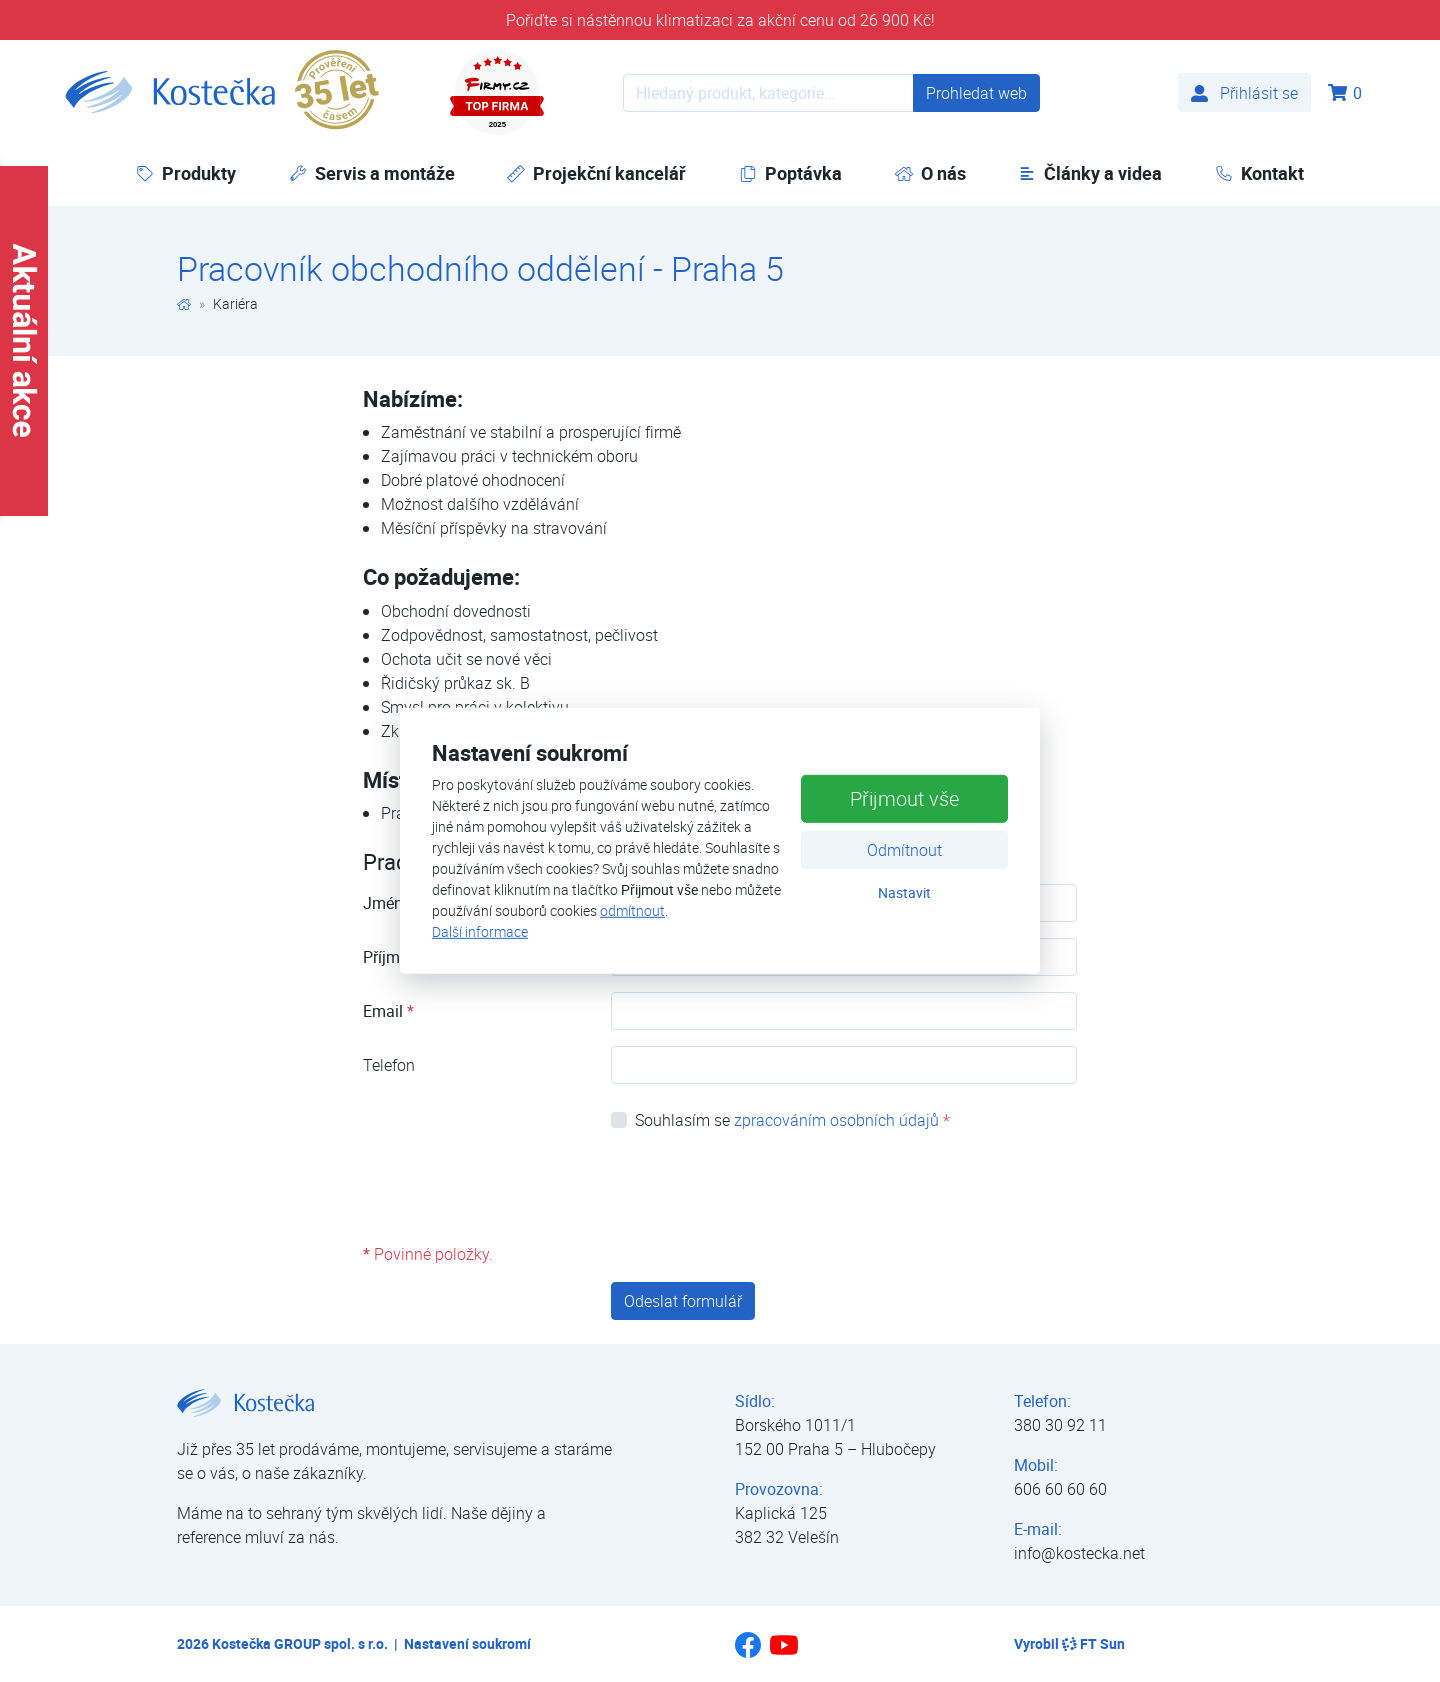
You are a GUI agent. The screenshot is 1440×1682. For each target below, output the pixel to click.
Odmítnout (904, 849)
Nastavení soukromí (467, 1643)
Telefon (389, 1065)
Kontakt (1259, 173)
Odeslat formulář (683, 1301)
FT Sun (1093, 1643)
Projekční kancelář (596, 173)
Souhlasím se (792, 1120)
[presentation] (763, 1187)
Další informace (480, 931)
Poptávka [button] (790, 173)
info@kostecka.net (1079, 1553)
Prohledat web (976, 93)
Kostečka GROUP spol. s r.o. (300, 1643)
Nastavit (904, 891)
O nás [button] (930, 173)
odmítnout (632, 910)
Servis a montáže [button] (372, 173)
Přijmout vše (904, 797)
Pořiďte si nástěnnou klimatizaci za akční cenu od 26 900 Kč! (720, 20)
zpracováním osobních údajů (836, 1120)
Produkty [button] (186, 173)
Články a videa (1090, 173)
